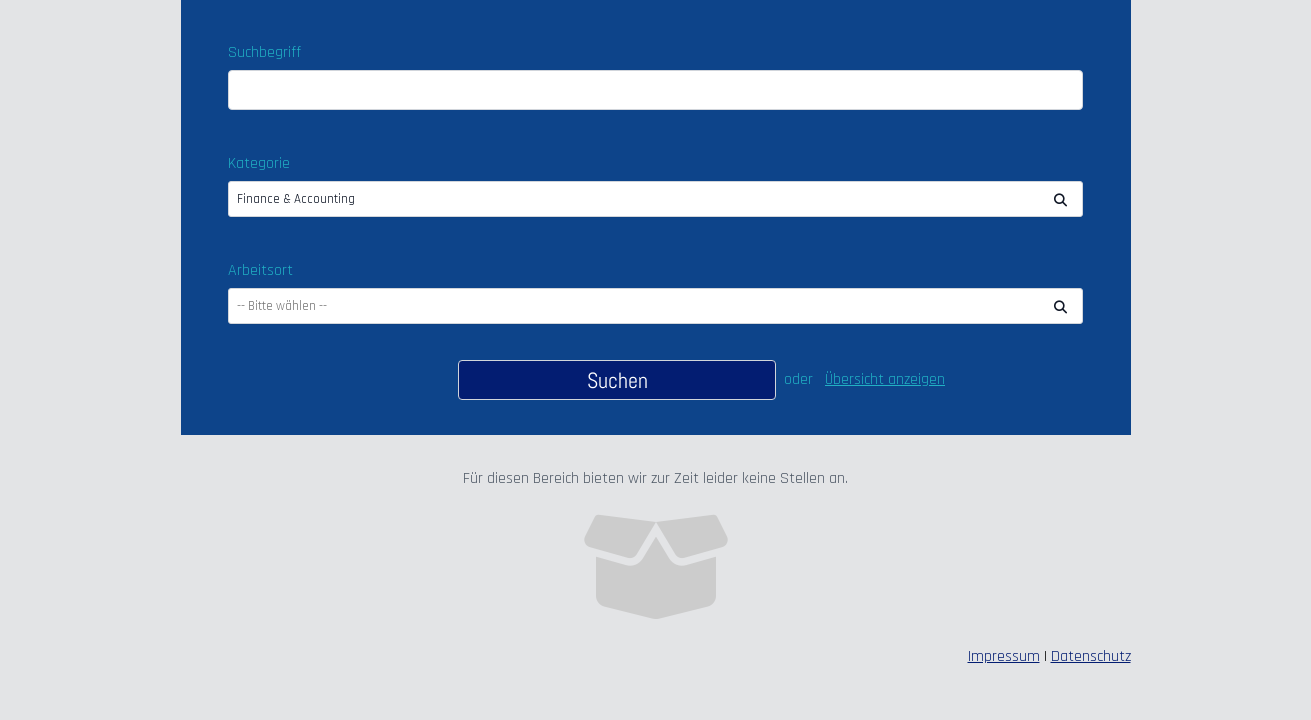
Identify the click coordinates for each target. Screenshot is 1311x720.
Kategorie (259, 163)
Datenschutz (1091, 656)
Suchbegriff (264, 52)
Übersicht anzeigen (885, 379)
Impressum (1004, 656)
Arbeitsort (260, 270)
